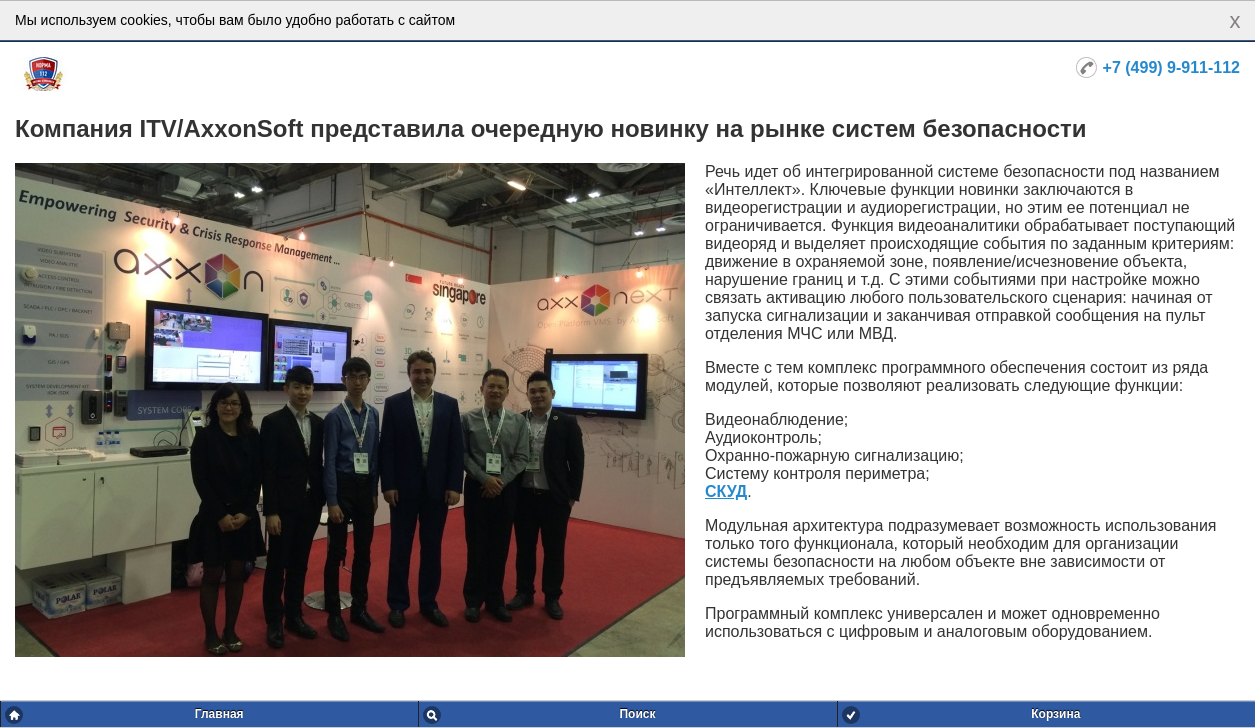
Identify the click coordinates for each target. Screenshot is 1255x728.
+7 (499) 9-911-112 (1171, 67)
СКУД (726, 491)
